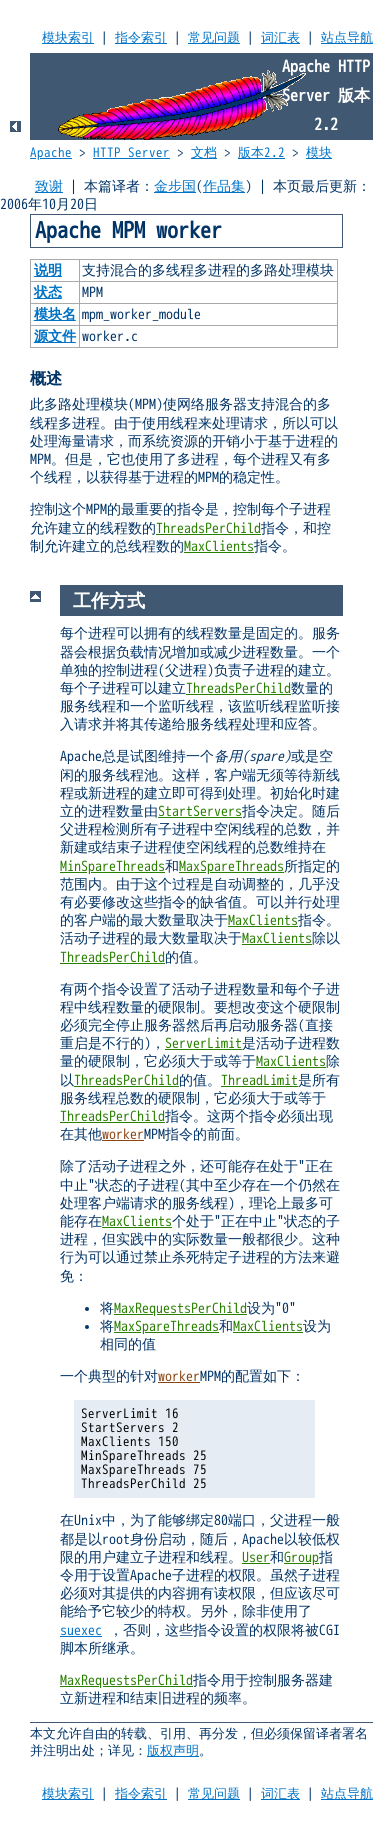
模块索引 (68, 38)
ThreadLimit (259, 1080)
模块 (319, 153)
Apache (51, 153)
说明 (48, 270)
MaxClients (219, 546)
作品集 (224, 186)
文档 (204, 153)
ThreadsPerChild (208, 528)
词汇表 (280, 38)
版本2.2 (261, 153)
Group (301, 1557)
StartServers (200, 811)
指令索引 (141, 38)
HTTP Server (131, 153)
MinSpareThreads (112, 866)
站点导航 (347, 38)
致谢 (49, 186)
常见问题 (214, 38)
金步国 (175, 186)
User (256, 1557)
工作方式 (109, 601)
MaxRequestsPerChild (180, 1308)
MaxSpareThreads (231, 866)
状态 (48, 292)
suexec (81, 1630)
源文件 (55, 336)
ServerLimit (203, 1043)
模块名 (55, 314)
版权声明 (173, 1751)
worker (123, 1134)
